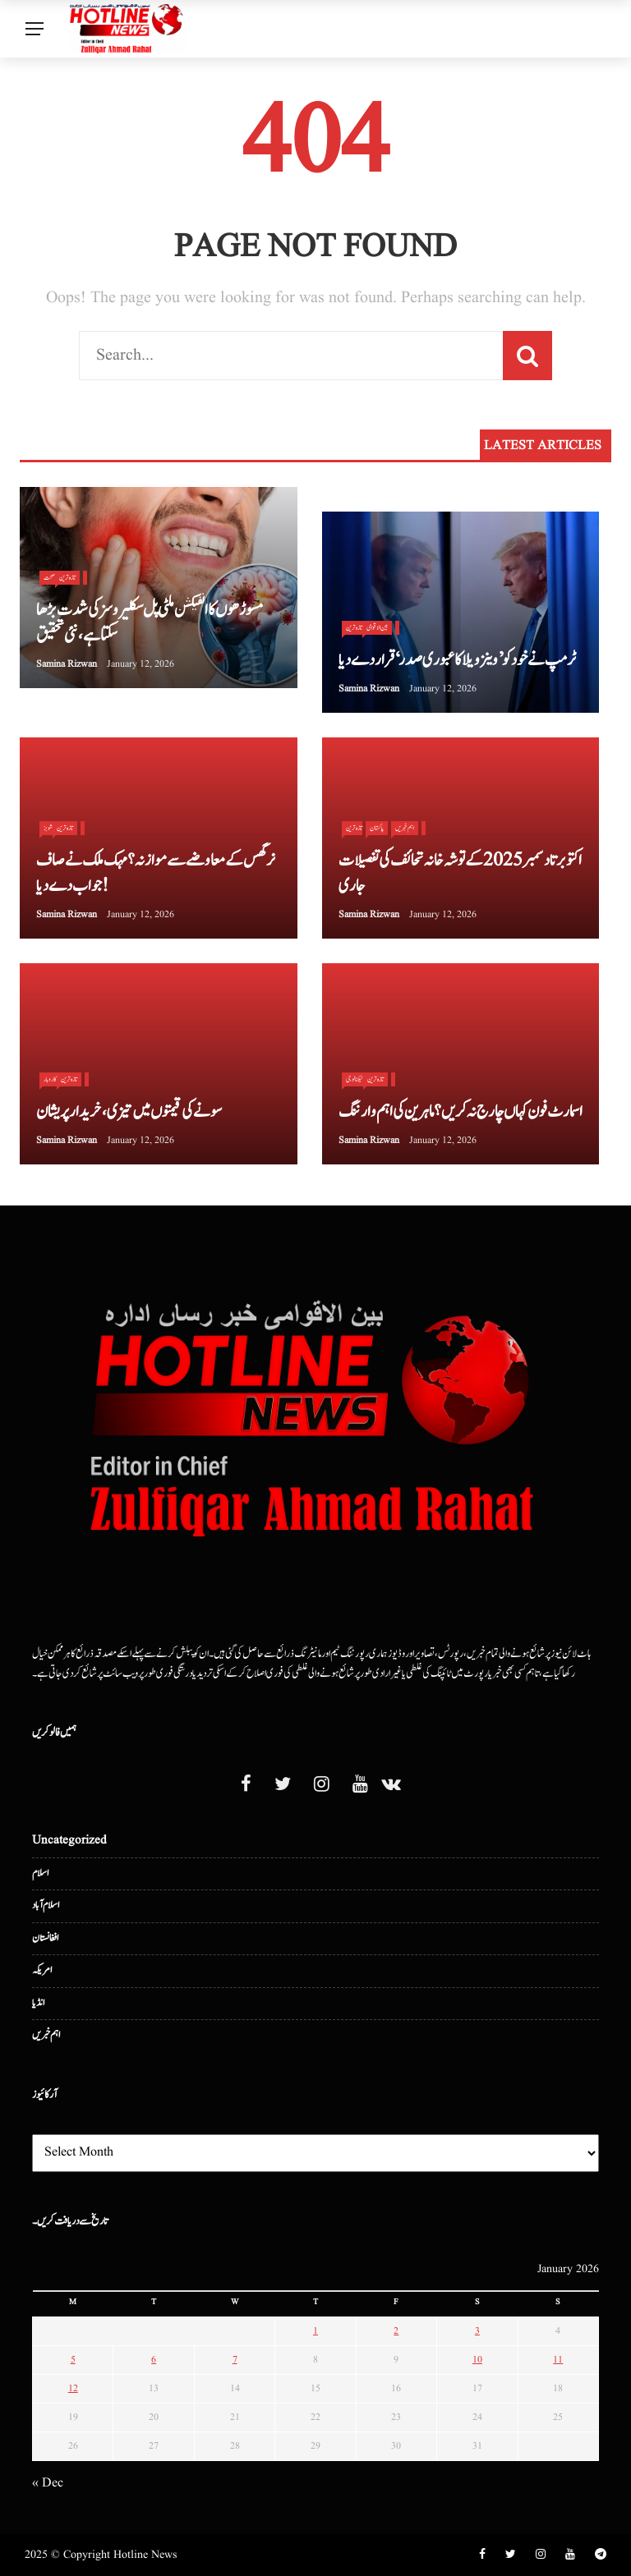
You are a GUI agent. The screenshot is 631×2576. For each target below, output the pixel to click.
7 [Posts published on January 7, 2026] (235, 2360)
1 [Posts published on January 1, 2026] (315, 2331)
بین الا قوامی (377, 627)
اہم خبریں (404, 827)
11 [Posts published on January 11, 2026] (558, 2360)
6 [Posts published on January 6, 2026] (153, 2360)
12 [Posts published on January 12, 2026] (73, 2388)
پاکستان (377, 827)
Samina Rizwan (66, 664)
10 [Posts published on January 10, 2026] (477, 2360)
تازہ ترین (67, 577)
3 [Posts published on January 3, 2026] (477, 2331)
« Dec (47, 2483)
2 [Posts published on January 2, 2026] (396, 2331)
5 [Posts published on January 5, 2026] (73, 2360)
